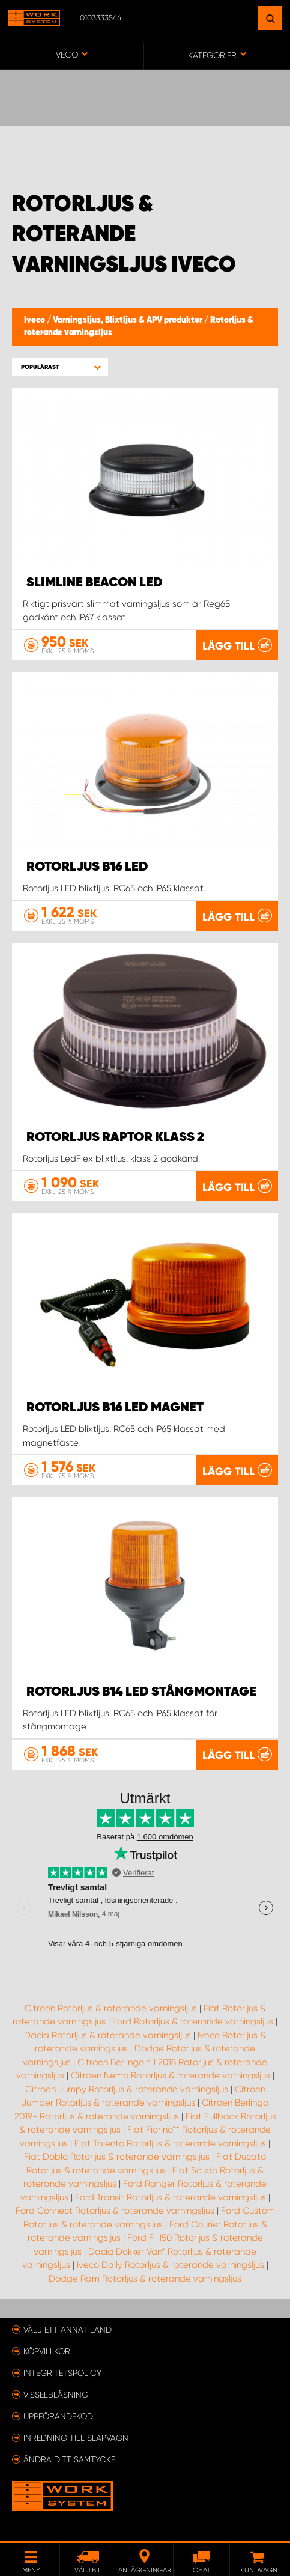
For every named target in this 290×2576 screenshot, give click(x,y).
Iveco (35, 320)
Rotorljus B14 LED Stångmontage (141, 1692)
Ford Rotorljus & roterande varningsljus (192, 2021)
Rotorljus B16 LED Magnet (115, 1407)
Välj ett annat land (67, 2329)
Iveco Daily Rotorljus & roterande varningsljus (170, 2264)
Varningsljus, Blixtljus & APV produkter (128, 320)
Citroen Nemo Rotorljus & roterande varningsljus (170, 2075)
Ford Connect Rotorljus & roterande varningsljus (115, 2210)
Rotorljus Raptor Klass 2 (115, 1137)
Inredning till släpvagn (75, 2438)
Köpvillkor (46, 2351)
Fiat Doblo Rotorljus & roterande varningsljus (117, 2156)
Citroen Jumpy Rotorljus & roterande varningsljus (126, 2089)
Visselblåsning (55, 2394)
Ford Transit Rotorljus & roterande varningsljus (170, 2197)
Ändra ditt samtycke (69, 2459)
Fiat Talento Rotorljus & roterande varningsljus (170, 2143)
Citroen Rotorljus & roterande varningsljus (111, 2008)
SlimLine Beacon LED (94, 582)
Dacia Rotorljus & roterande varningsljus (107, 2035)
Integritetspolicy (62, 2373)
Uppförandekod (58, 2416)
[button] (60, 367)
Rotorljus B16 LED (87, 867)
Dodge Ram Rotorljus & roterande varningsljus (145, 2278)
